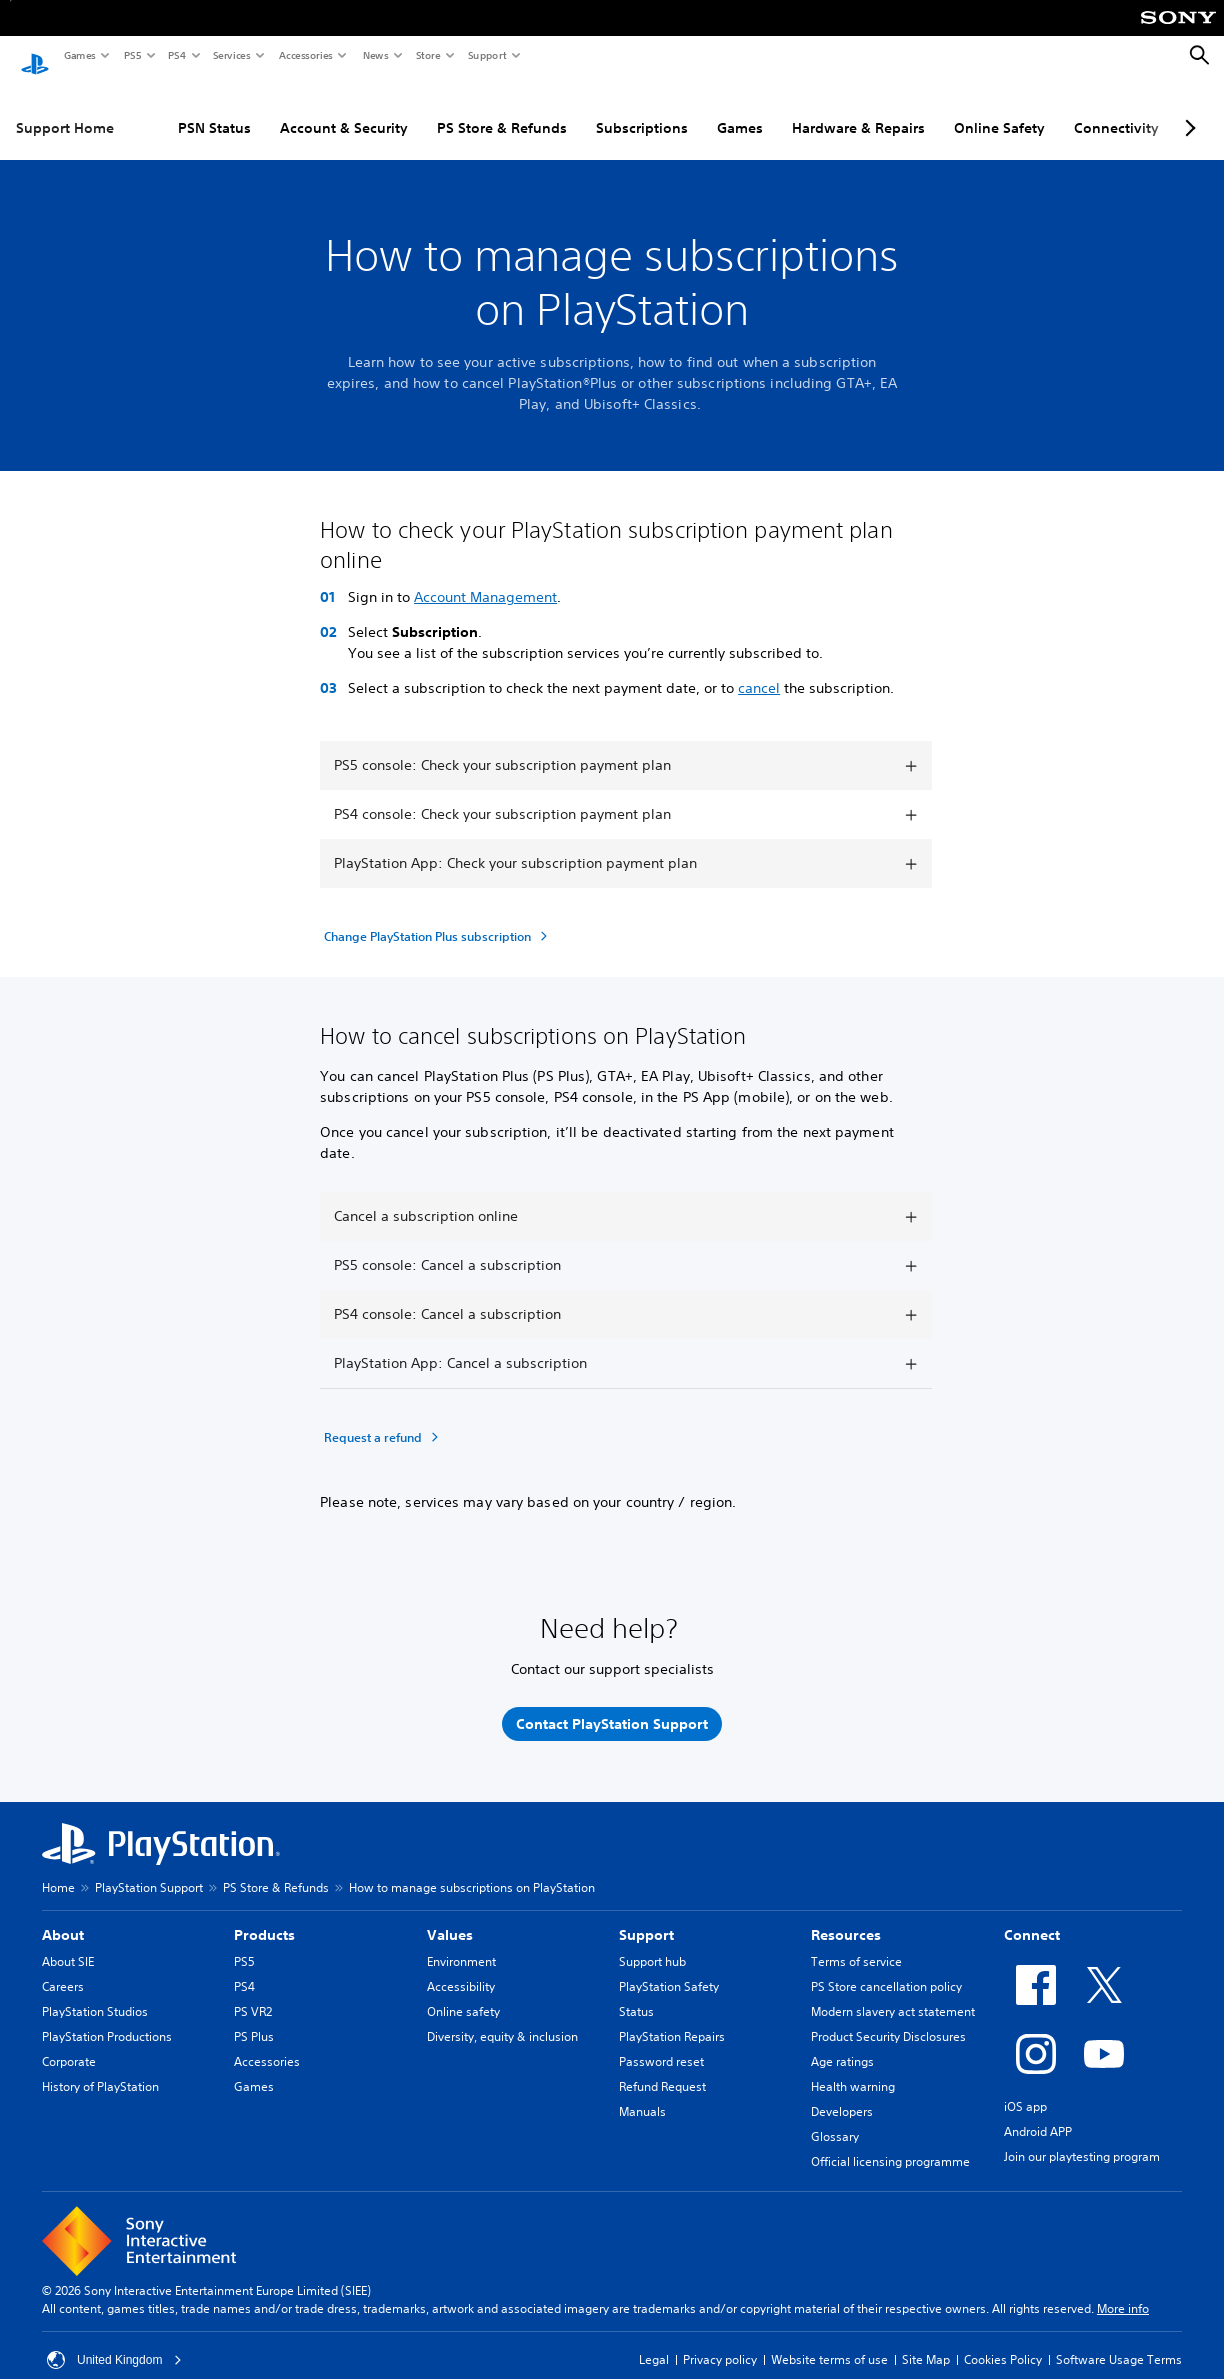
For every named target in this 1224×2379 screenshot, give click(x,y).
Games (79, 55)
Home (58, 1868)
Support (486, 55)
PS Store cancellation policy (886, 1967)
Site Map (926, 2340)
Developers (842, 2092)
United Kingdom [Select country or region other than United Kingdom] (114, 2341)
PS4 (176, 55)
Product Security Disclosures (888, 2017)
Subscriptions (560, 109)
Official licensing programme (890, 2142)
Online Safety (917, 109)
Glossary (835, 2117)
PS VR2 (253, 1992)
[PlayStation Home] (35, 56)
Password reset (661, 2042)
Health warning (853, 2067)
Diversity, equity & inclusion (502, 2017)
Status (636, 1992)
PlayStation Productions (107, 2017)
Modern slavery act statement (893, 1992)
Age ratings (842, 2042)
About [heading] (63, 1916)
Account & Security (262, 109)
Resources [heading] (846, 1916)
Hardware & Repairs (776, 109)
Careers (63, 1967)
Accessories (305, 55)
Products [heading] (264, 1916)
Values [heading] (450, 1916)
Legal (654, 2340)
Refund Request (662, 2067)
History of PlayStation (100, 2067)
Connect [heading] (1032, 1916)
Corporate (69, 2042)
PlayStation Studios (95, 1992)
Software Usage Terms (1119, 2340)
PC (1115, 109)
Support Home (65, 109)
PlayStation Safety (669, 1967)
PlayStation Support (149, 1868)
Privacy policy (720, 2340)
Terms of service (856, 1942)
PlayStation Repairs (672, 2017)
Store (427, 55)
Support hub (652, 1942)
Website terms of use (829, 2340)
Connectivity (1034, 109)
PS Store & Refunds (420, 109)
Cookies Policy (1003, 2340)
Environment (461, 1942)
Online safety (463, 1992)
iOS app (1025, 2087)
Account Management (485, 578)
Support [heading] (646, 1916)
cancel (759, 669)
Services (231, 55)
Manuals (642, 2092)
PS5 (131, 55)
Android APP (1038, 2112)
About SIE (68, 1942)
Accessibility (461, 1967)
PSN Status (132, 109)
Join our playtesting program (1082, 2137)
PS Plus (254, 2017)
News (375, 55)
